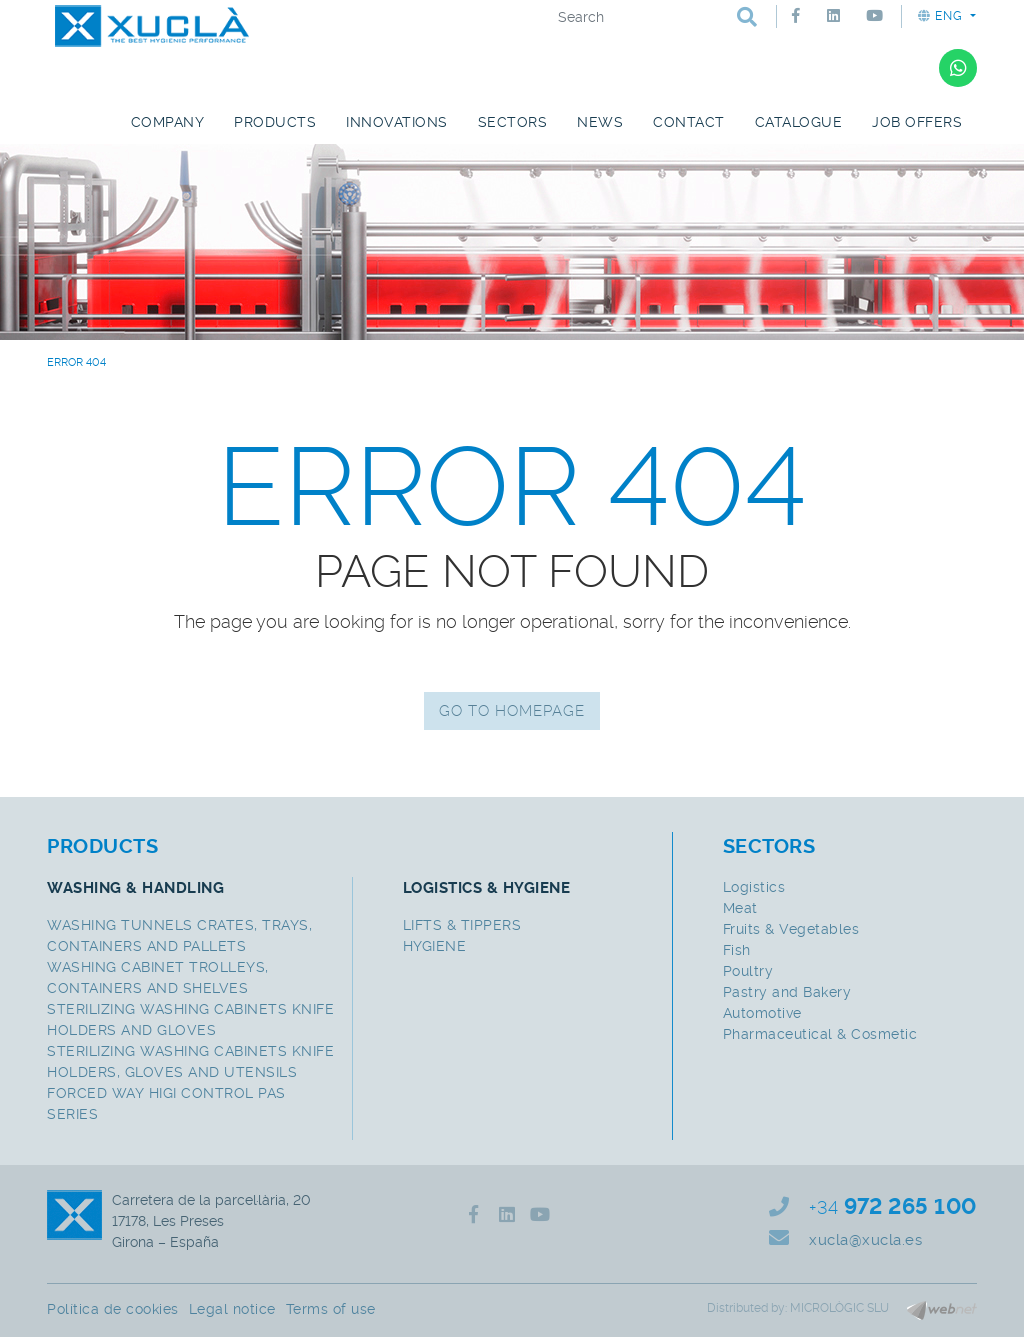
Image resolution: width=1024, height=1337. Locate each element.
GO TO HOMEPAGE (512, 711)
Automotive (762, 1013)
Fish (737, 950)
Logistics (754, 887)
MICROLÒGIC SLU (839, 1308)
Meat (740, 908)
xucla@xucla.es (865, 1240)
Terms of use (331, 1309)
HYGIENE (435, 946)
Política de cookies (113, 1309)
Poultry (748, 971)
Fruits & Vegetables (791, 929)
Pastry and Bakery (787, 992)
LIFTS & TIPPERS (462, 925)
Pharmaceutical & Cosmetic (820, 1034)
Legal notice (232, 1309)
